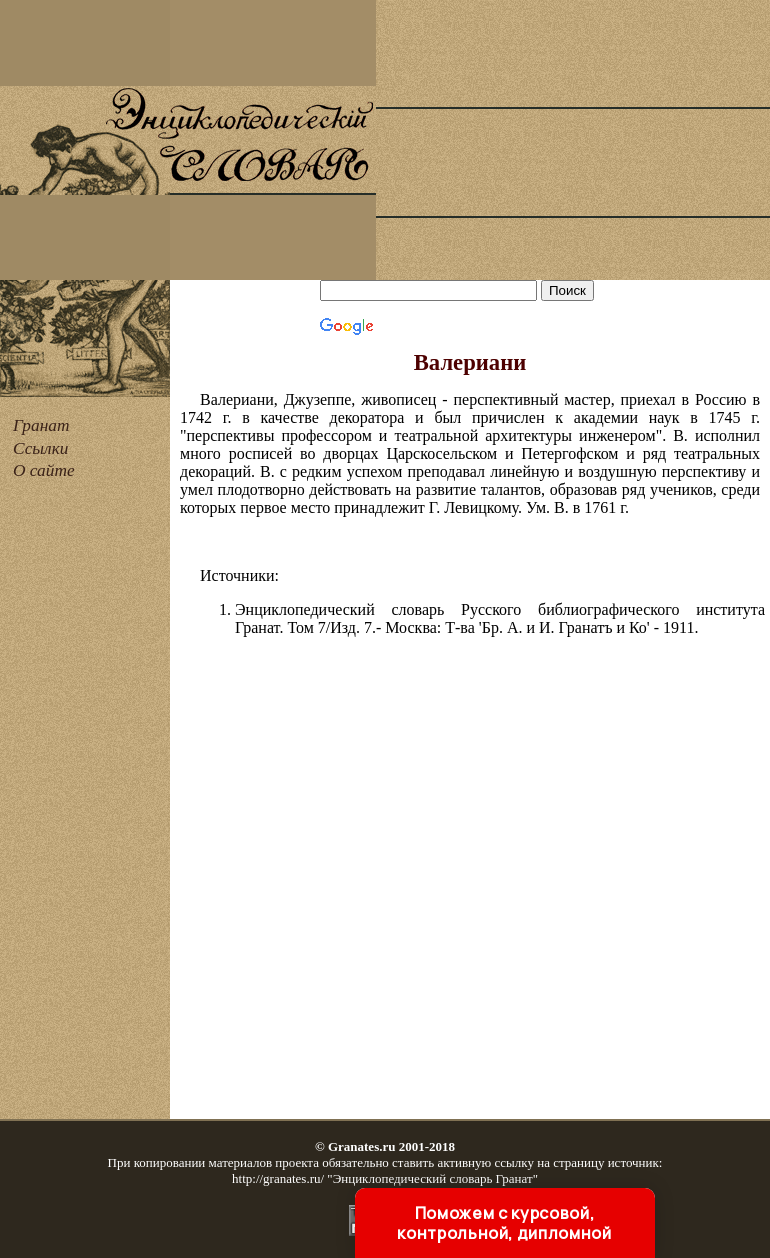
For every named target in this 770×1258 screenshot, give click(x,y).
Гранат (41, 425)
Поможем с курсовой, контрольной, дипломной (504, 1223)
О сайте (44, 470)
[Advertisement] (573, 140)
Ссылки (40, 448)
